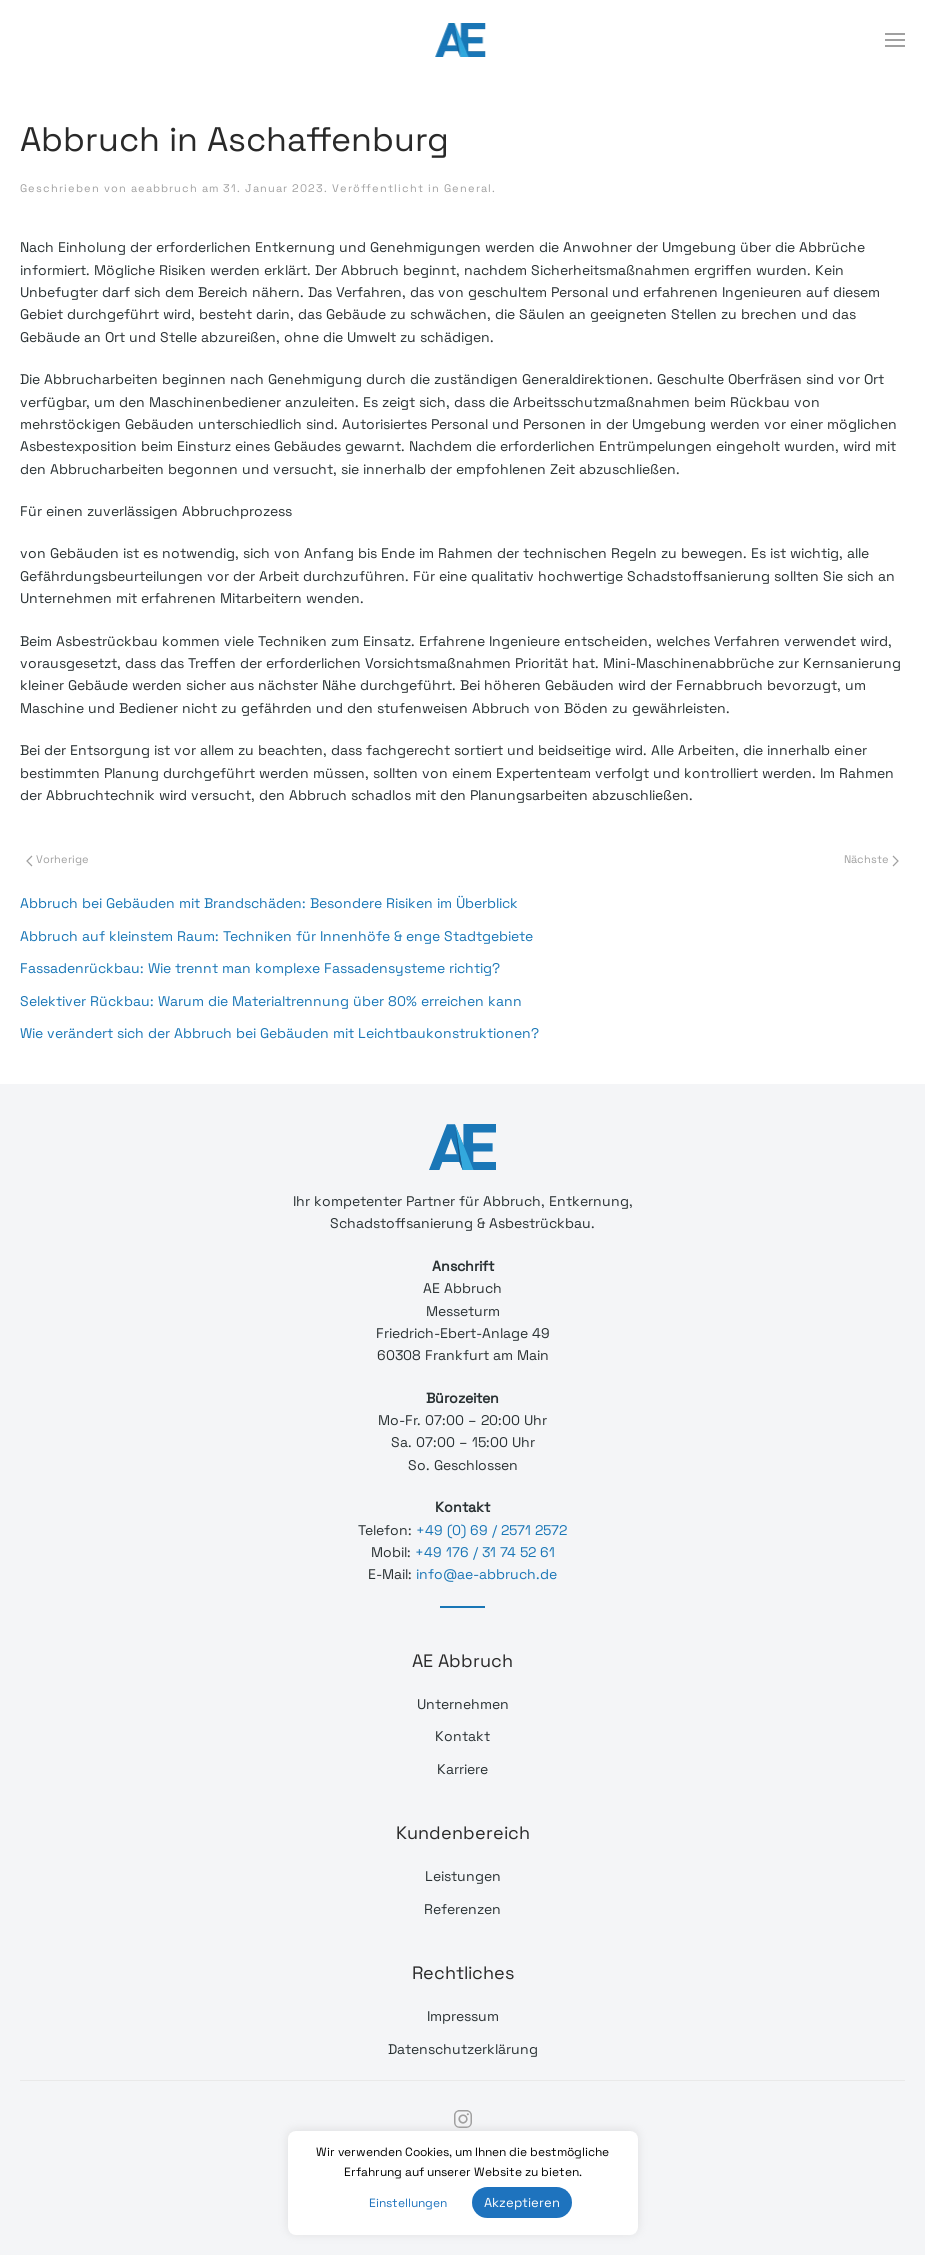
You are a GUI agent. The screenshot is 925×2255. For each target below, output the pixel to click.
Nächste (871, 859)
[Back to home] (463, 40)
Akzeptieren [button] (522, 2202)
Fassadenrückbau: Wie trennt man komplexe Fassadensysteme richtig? (260, 968)
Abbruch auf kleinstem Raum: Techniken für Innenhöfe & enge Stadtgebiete (276, 936)
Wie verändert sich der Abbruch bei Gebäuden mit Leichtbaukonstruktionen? (279, 1033)
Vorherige (57, 859)
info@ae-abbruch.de (486, 1574)
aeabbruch (164, 188)
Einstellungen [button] (408, 2203)
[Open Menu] (895, 40)
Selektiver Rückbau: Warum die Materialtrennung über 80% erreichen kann (271, 1001)
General (468, 188)
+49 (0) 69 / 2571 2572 (491, 1530)
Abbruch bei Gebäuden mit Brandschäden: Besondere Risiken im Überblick (269, 903)
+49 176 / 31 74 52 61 (485, 1552)
